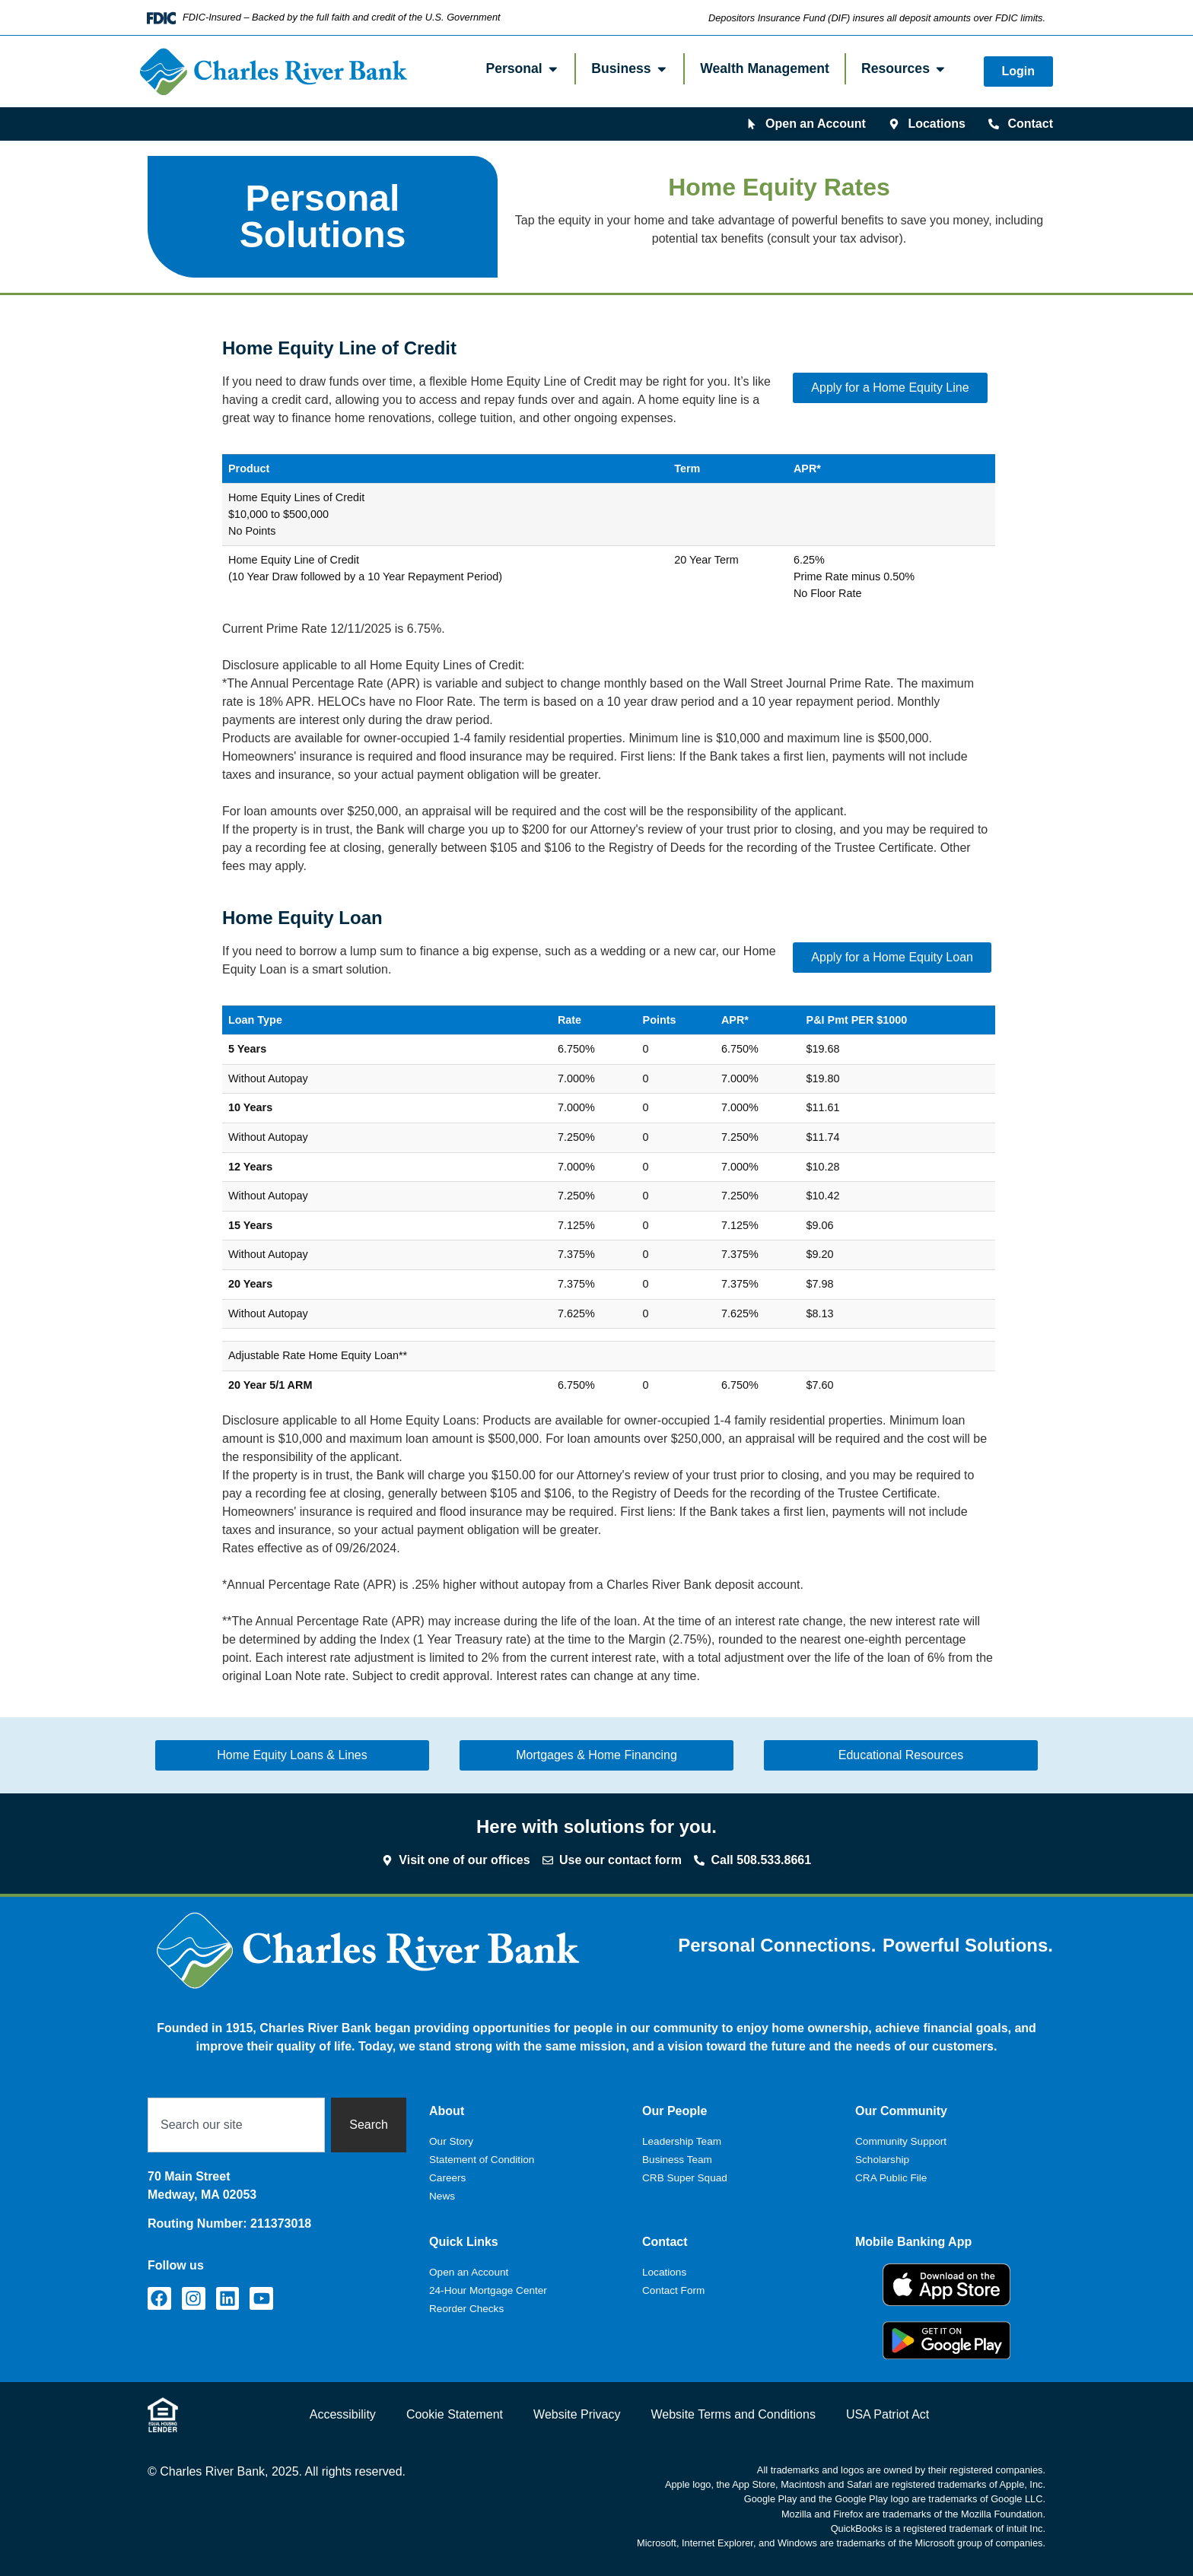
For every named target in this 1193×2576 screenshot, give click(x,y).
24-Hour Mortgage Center (488, 2290)
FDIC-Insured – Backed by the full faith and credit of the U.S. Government (342, 17)
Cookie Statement (454, 2414)
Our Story (451, 2141)
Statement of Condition (481, 2159)
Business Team (677, 2159)
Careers (447, 2178)
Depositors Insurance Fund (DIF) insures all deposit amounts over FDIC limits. (876, 18)
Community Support (900, 2141)
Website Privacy (576, 2414)
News (442, 2196)
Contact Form (673, 2290)
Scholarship (882, 2159)
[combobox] (236, 2125)
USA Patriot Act (887, 2414)
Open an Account (468, 2272)
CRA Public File (891, 2178)
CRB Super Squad (684, 2178)
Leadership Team (681, 2141)
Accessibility (343, 2414)
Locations (664, 2272)
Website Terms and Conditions (733, 2414)
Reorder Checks (466, 2308)
